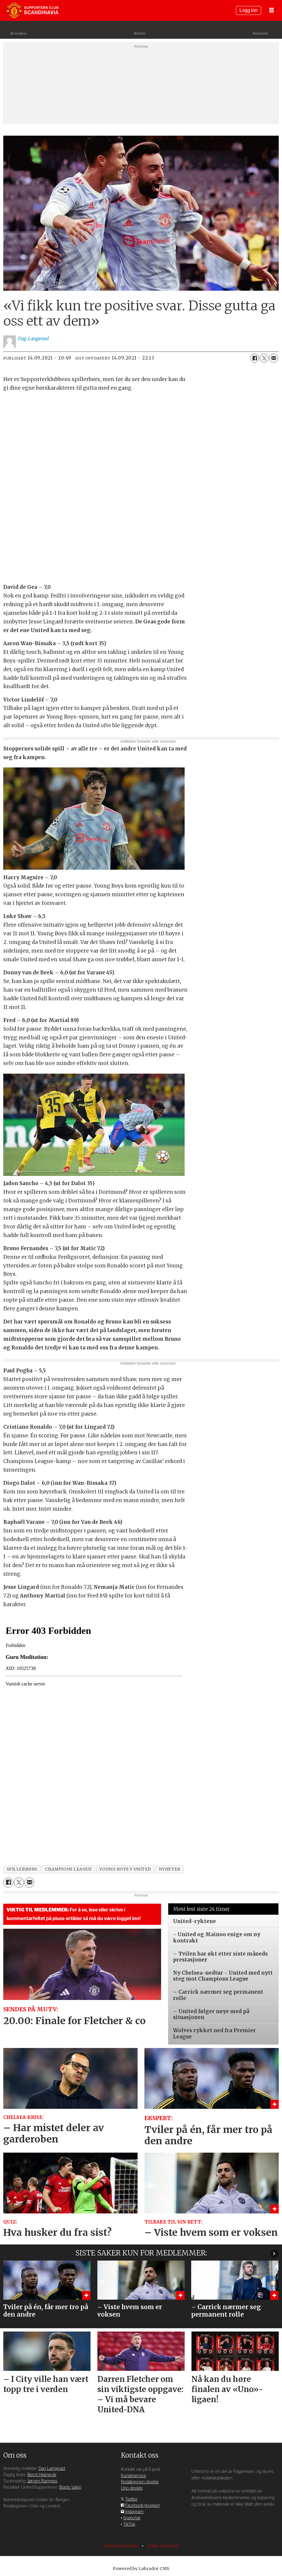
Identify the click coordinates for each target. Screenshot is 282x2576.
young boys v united (125, 1869)
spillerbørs (22, 1869)
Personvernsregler (121, 2546)
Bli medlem (18, 33)
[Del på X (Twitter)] (264, 358)
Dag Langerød (51, 2468)
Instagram (134, 2512)
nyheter (169, 1869)
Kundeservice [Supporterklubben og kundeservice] (133, 2475)
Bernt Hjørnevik (41, 2475)
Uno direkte (132, 2488)
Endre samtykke (163, 2546)
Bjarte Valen (70, 2487)
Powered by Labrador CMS (141, 2568)
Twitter (131, 2499)
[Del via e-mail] (273, 358)
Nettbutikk (260, 33)
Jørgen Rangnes (42, 2481)
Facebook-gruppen (142, 2505)
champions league (68, 1869)
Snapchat (131, 2518)
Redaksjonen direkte (140, 2482)
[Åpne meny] (271, 10)
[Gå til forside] (32, 10)
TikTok (129, 2524)
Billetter (140, 33)
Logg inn (248, 10)
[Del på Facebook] (254, 358)
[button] (274, 2253)
